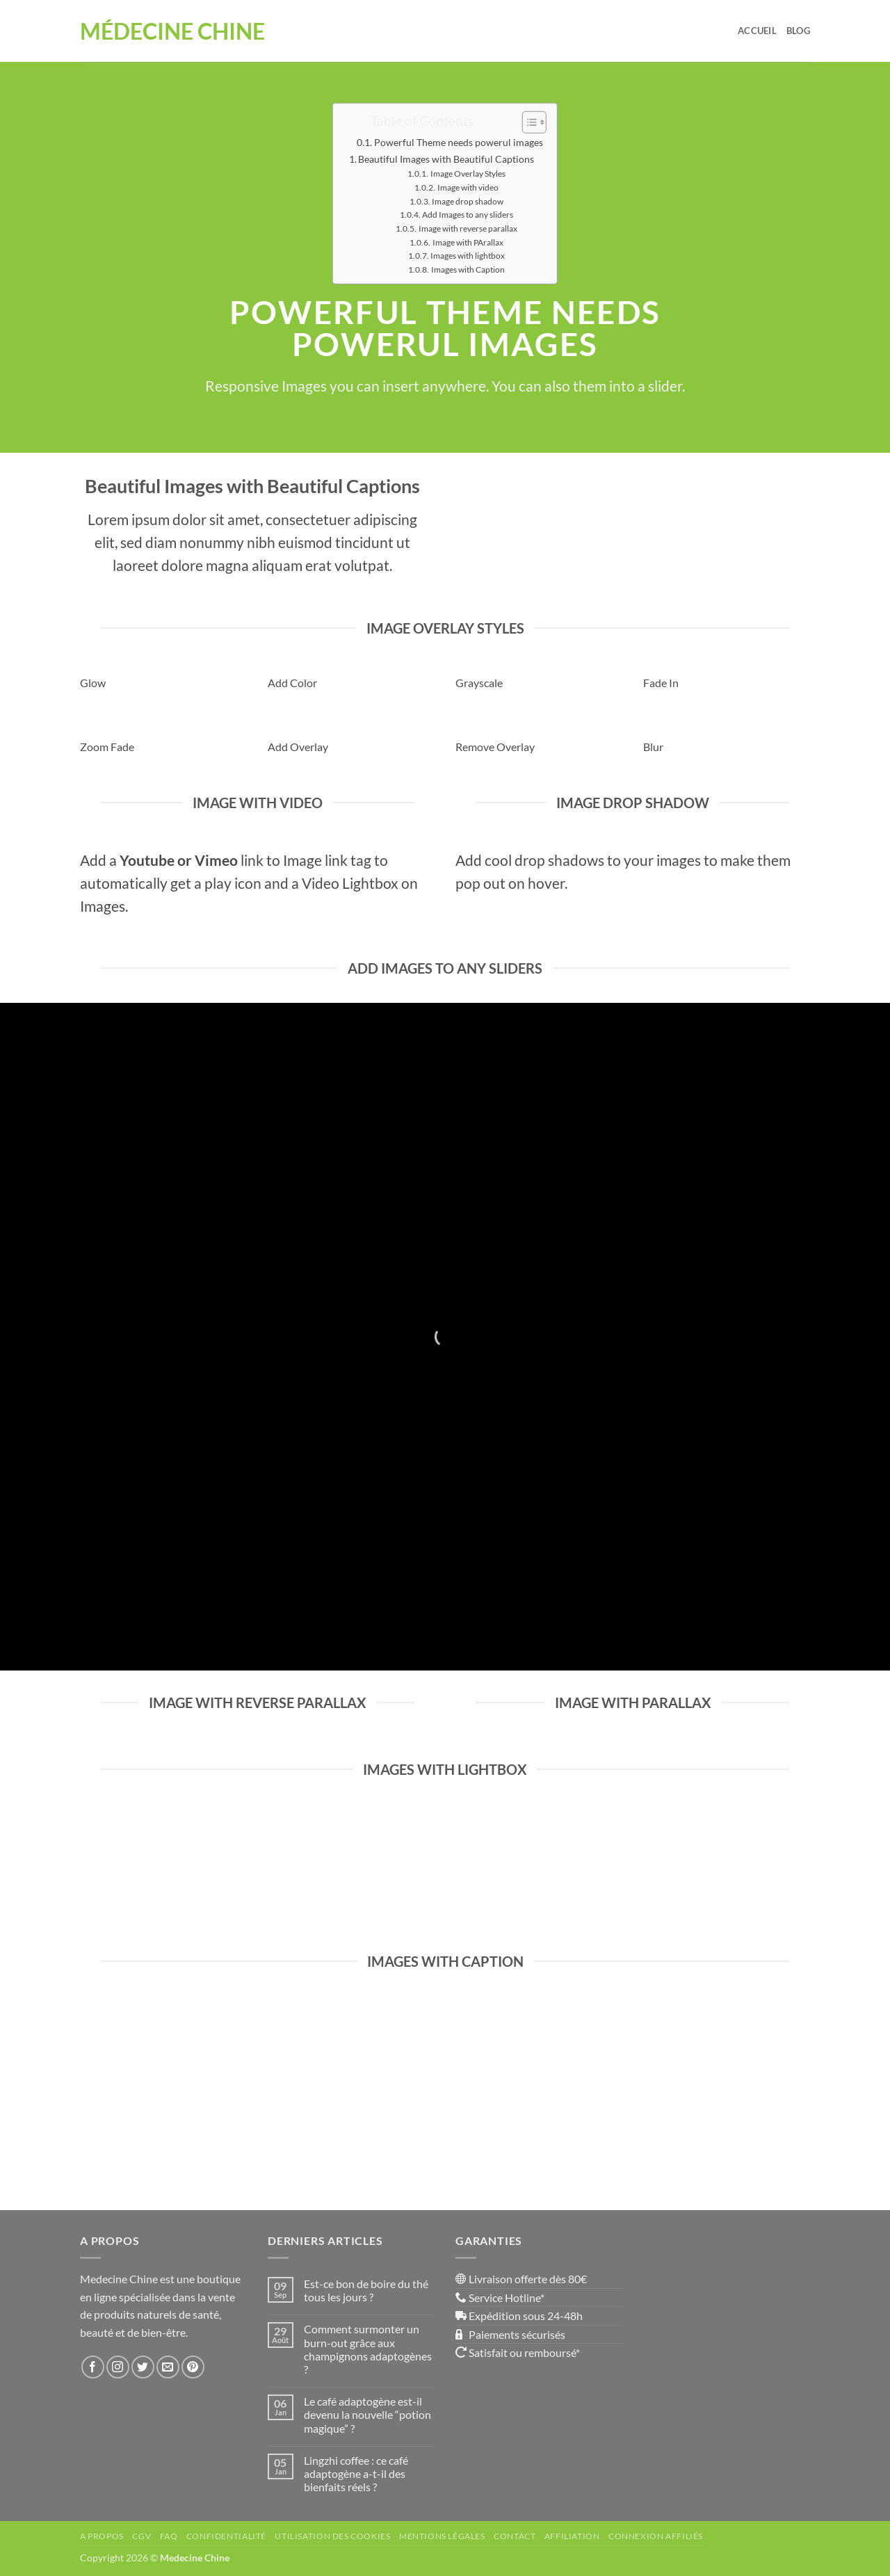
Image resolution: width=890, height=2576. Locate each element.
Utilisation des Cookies (332, 2536)
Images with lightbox (467, 255)
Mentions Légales (442, 2536)
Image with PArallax (467, 242)
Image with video (468, 187)
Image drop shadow (467, 200)
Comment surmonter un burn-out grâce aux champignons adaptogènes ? (368, 2349)
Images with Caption (468, 269)
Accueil (757, 30)
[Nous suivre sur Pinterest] (192, 2367)
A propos (102, 2536)
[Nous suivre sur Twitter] (142, 2367)
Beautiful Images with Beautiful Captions (446, 159)
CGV (141, 2536)
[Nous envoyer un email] (167, 2367)
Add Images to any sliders (467, 214)
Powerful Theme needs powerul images (458, 142)
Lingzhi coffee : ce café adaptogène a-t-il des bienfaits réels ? (356, 2473)
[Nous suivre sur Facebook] (92, 2367)
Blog (798, 30)
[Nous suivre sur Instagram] (117, 2367)
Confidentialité (226, 2536)
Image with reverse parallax (468, 228)
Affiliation (572, 2536)
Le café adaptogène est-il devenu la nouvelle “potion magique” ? (367, 2414)
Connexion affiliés (655, 2536)
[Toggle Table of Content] (527, 122)
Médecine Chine (172, 31)
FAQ (169, 2536)
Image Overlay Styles (467, 173)
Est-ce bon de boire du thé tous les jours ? (366, 2290)
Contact (514, 2536)
